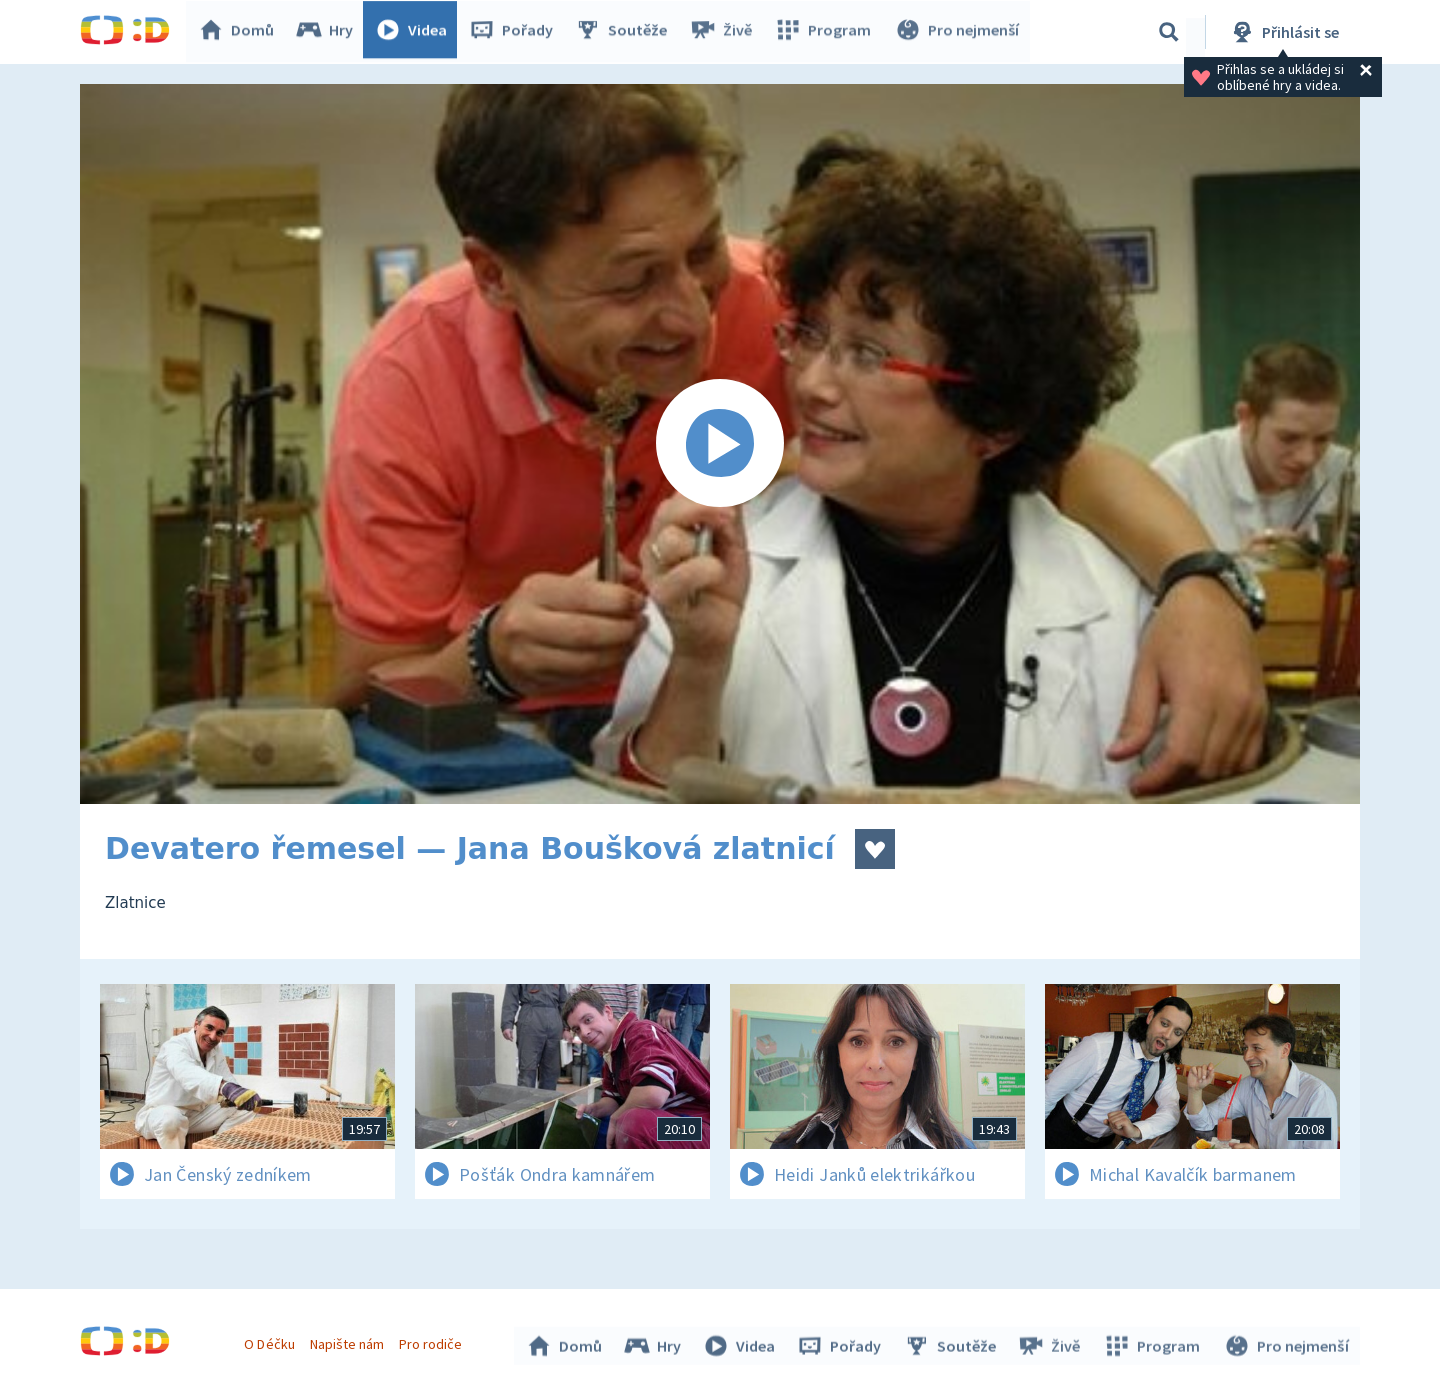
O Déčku (272, 1341)
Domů (241, 32)
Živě (725, 32)
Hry (329, 32)
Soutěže (626, 32)
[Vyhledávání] (1169, 32)
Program (826, 32)
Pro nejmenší (958, 32)
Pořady (516, 32)
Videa (416, 32)
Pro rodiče (433, 1341)
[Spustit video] (720, 444)
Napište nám (349, 1341)
